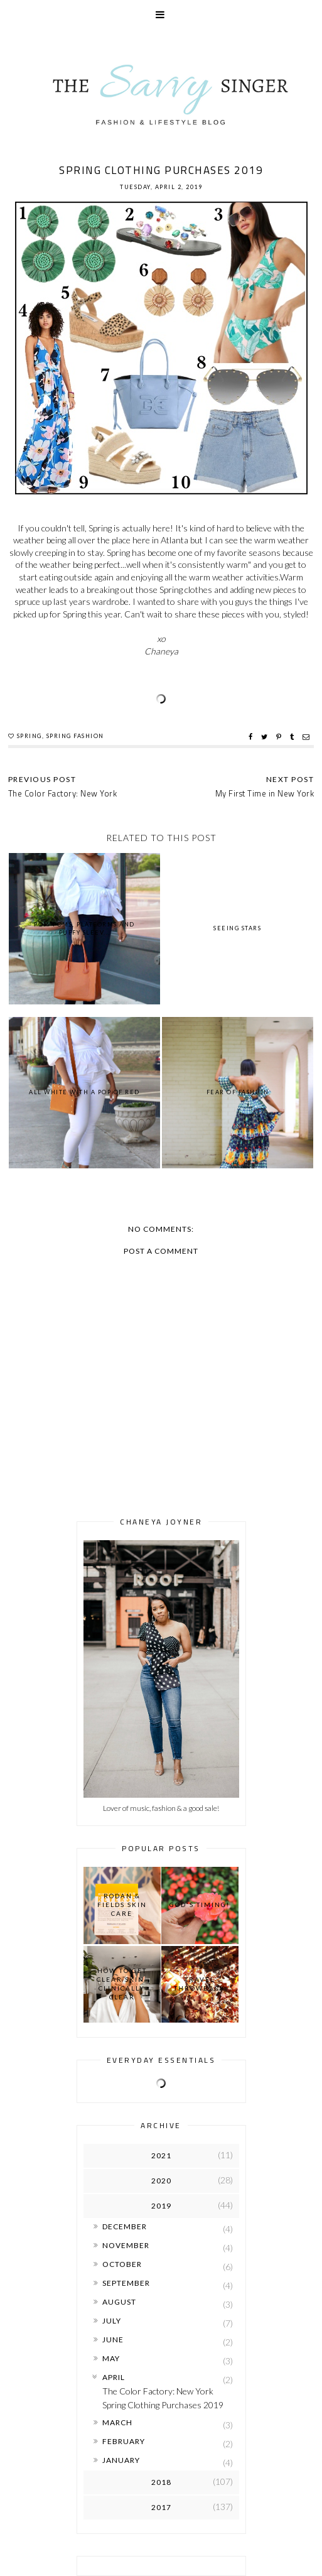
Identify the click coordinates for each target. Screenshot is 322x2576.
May (111, 2358)
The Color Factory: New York (157, 2391)
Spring (29, 735)
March (117, 2422)
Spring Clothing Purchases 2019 (162, 2404)
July (111, 2320)
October (122, 2264)
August (119, 2302)
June (113, 2339)
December (124, 2226)
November (125, 2245)
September (126, 2283)
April (113, 2377)
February (123, 2441)
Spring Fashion (75, 735)
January (121, 2460)
